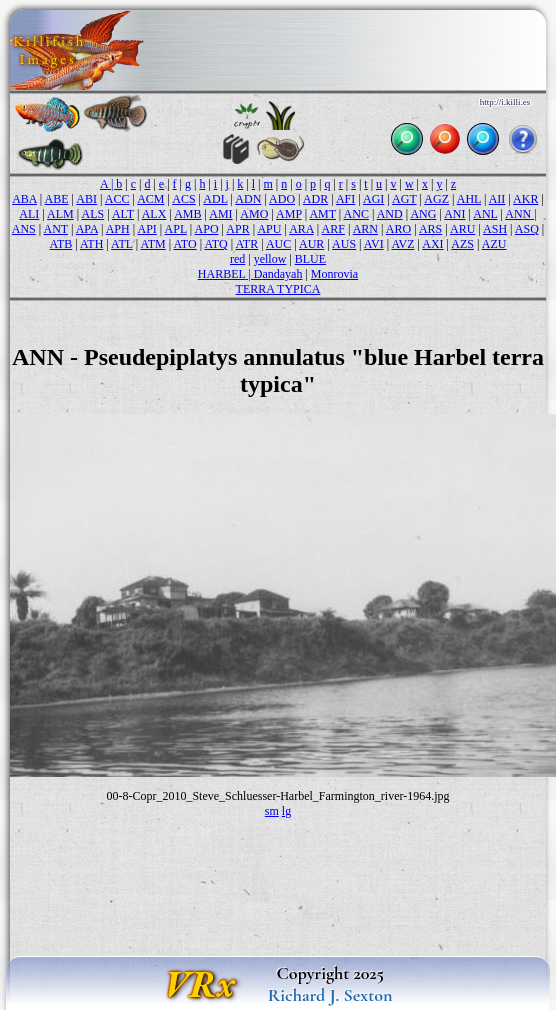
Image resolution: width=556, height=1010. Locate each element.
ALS (93, 214)
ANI (454, 214)
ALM (60, 214)
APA (87, 229)
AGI (373, 199)
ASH (495, 229)
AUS (344, 244)
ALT (123, 214)
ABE (57, 199)
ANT (56, 229)
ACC (117, 199)
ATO (185, 244)
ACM (150, 199)
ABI (86, 199)
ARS (430, 229)
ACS (183, 199)
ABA (24, 199)
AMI (220, 214)
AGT (404, 199)
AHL (469, 199)
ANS (24, 229)
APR (237, 229)
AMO (254, 214)
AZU (494, 244)
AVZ (402, 244)
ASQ (527, 229)
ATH (91, 244)
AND (390, 214)
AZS (462, 244)
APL (176, 229)
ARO (398, 229)
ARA (301, 229)
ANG (423, 214)
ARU (462, 229)
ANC (356, 214)
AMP (289, 214)
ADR (315, 199)
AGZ (436, 199)
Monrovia (334, 274)
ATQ (215, 244)
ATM (152, 244)
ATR (246, 244)
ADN (248, 199)
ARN (365, 229)
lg (286, 811)
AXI (432, 244)
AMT (322, 214)
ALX (154, 214)
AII (497, 199)
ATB (61, 244)
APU (269, 229)
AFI (345, 199)
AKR (525, 199)
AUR (311, 244)
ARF (333, 229)
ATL (122, 244)
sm (272, 811)
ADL (215, 199)
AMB (187, 214)
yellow (270, 259)
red (237, 259)
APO (207, 229)
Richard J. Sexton (330, 995)
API (146, 229)
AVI (374, 244)
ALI (29, 214)
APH (118, 229)
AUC (278, 244)
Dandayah (278, 274)
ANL (485, 214)
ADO (282, 199)
